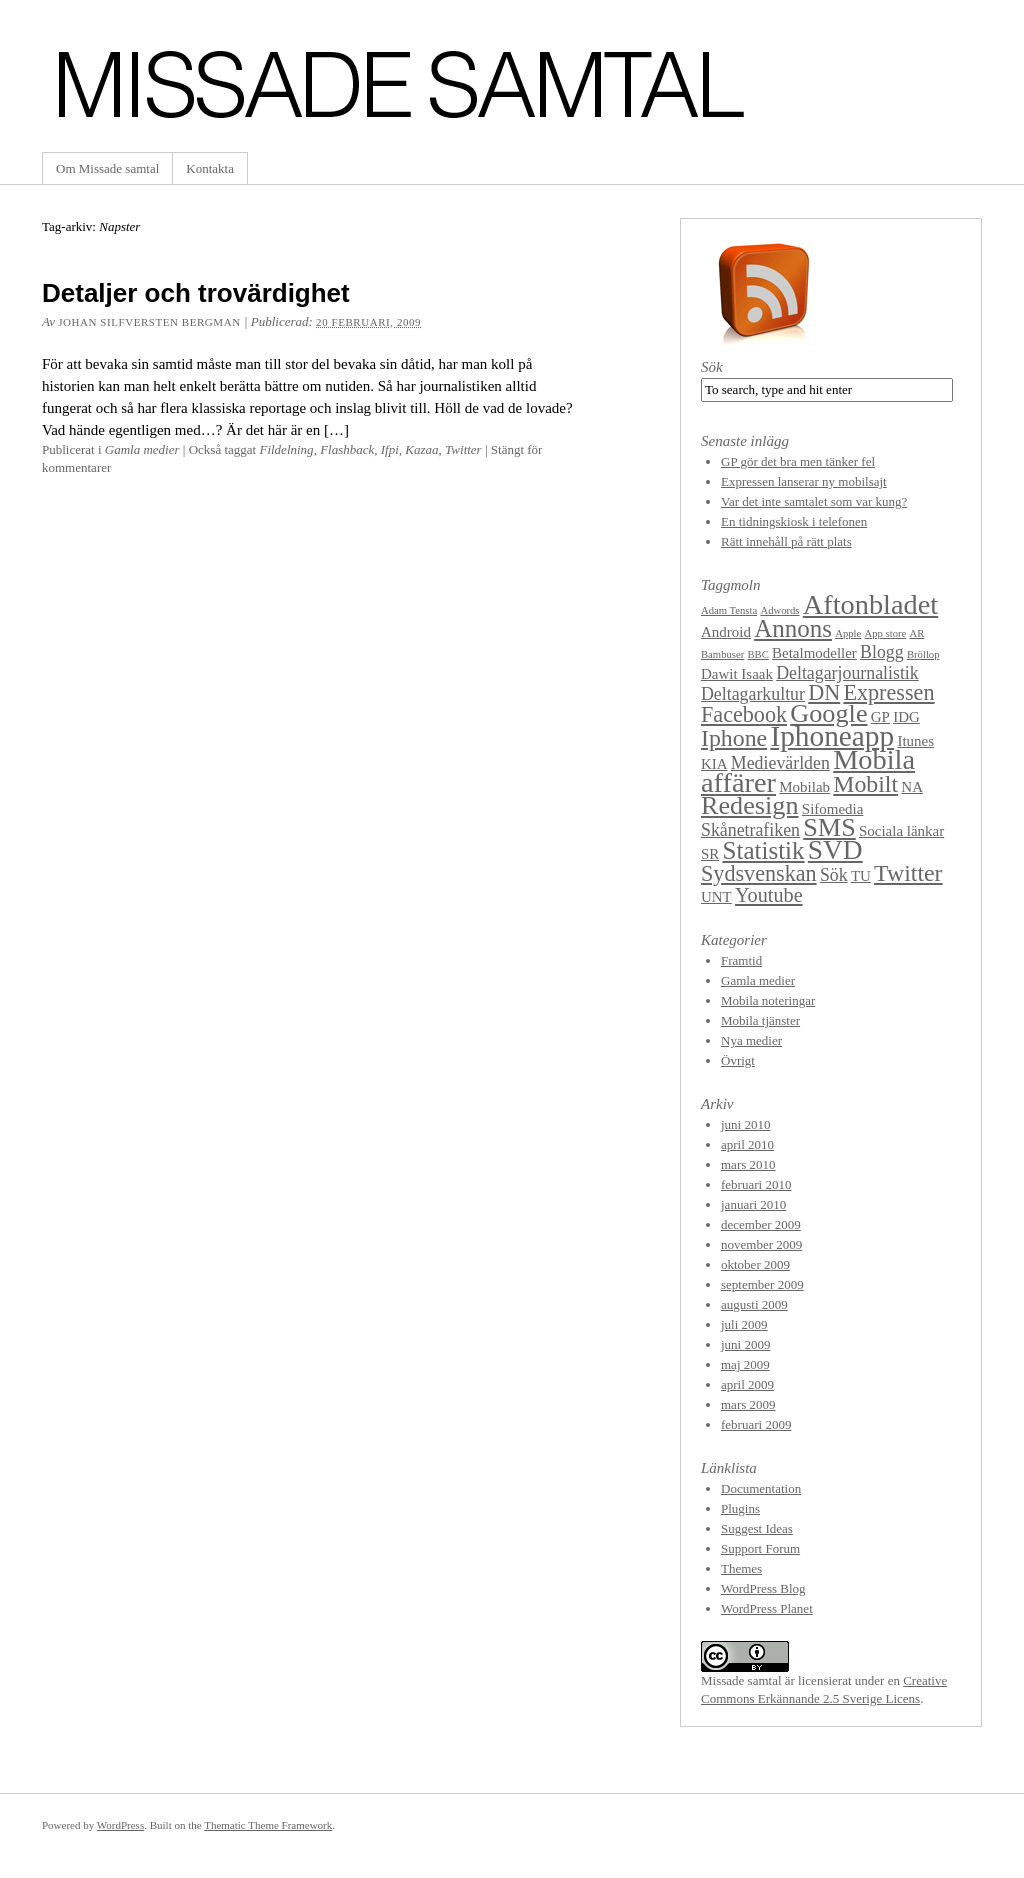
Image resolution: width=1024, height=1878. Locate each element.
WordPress (120, 1825)
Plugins (740, 1508)
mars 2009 (748, 1404)
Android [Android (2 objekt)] (726, 632)
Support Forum (760, 1548)
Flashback (347, 449)
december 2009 (761, 1224)
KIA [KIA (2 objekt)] (714, 764)
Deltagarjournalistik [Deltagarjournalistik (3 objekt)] (847, 673)
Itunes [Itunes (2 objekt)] (915, 741)
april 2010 (747, 1144)
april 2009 (747, 1384)
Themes (741, 1568)
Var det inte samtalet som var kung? (814, 501)
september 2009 (762, 1284)
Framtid (741, 960)
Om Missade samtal (107, 168)
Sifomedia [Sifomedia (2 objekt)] (833, 809)
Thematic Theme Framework (268, 1825)
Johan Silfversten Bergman (149, 322)
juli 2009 (744, 1324)
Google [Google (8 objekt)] (828, 713)
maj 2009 (745, 1364)
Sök (712, 367)
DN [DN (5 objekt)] (824, 692)
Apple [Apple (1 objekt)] (848, 633)
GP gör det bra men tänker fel (798, 461)
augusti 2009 (754, 1304)
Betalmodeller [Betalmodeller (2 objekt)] (814, 653)
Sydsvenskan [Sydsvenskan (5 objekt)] (759, 873)
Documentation (761, 1488)
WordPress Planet (767, 1608)
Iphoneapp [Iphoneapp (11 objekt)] (832, 736)
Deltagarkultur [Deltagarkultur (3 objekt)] (753, 694)
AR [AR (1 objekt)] (917, 633)
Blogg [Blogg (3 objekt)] (882, 652)
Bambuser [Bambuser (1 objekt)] (722, 654)
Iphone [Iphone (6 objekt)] (734, 738)
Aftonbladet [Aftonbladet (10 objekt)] (870, 604)
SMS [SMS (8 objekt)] (829, 827)
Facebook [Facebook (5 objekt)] (744, 714)
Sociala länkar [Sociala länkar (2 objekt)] (901, 831)
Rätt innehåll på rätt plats (786, 541)
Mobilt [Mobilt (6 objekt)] (865, 784)
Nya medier (751, 1040)
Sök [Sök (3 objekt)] (834, 875)
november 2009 (761, 1244)
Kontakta (210, 168)
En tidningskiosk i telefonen (794, 521)
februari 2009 (756, 1424)
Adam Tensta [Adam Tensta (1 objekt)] (729, 610)
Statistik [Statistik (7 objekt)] (764, 850)
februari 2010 (756, 1184)
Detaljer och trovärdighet (196, 293)
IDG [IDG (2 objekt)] (906, 717)
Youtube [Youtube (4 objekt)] (769, 895)
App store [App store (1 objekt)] (886, 633)
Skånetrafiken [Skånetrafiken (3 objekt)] (750, 830)
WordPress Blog (763, 1588)
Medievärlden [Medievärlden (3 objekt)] (780, 763)
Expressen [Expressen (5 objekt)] (888, 692)
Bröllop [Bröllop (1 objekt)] (923, 654)
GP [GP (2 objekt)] (880, 717)
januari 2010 (753, 1204)
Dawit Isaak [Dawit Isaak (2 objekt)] (737, 674)
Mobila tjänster (760, 1020)
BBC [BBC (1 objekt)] (757, 654)
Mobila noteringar (768, 1000)
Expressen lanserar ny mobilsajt (804, 481)
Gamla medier (142, 449)
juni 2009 (745, 1344)
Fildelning (286, 449)
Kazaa (421, 449)
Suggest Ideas (757, 1528)
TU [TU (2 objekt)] (861, 876)
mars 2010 (748, 1164)
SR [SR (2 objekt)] (710, 854)
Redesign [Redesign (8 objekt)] (750, 805)
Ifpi (390, 449)
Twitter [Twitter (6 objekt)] (908, 873)
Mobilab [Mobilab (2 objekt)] (804, 787)
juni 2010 (745, 1124)
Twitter (463, 449)
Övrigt (738, 1060)
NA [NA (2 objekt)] (912, 787)
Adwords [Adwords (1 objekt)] (779, 610)
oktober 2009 (755, 1264)
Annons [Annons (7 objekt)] (793, 628)
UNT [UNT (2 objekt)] (716, 897)
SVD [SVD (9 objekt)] (835, 850)
